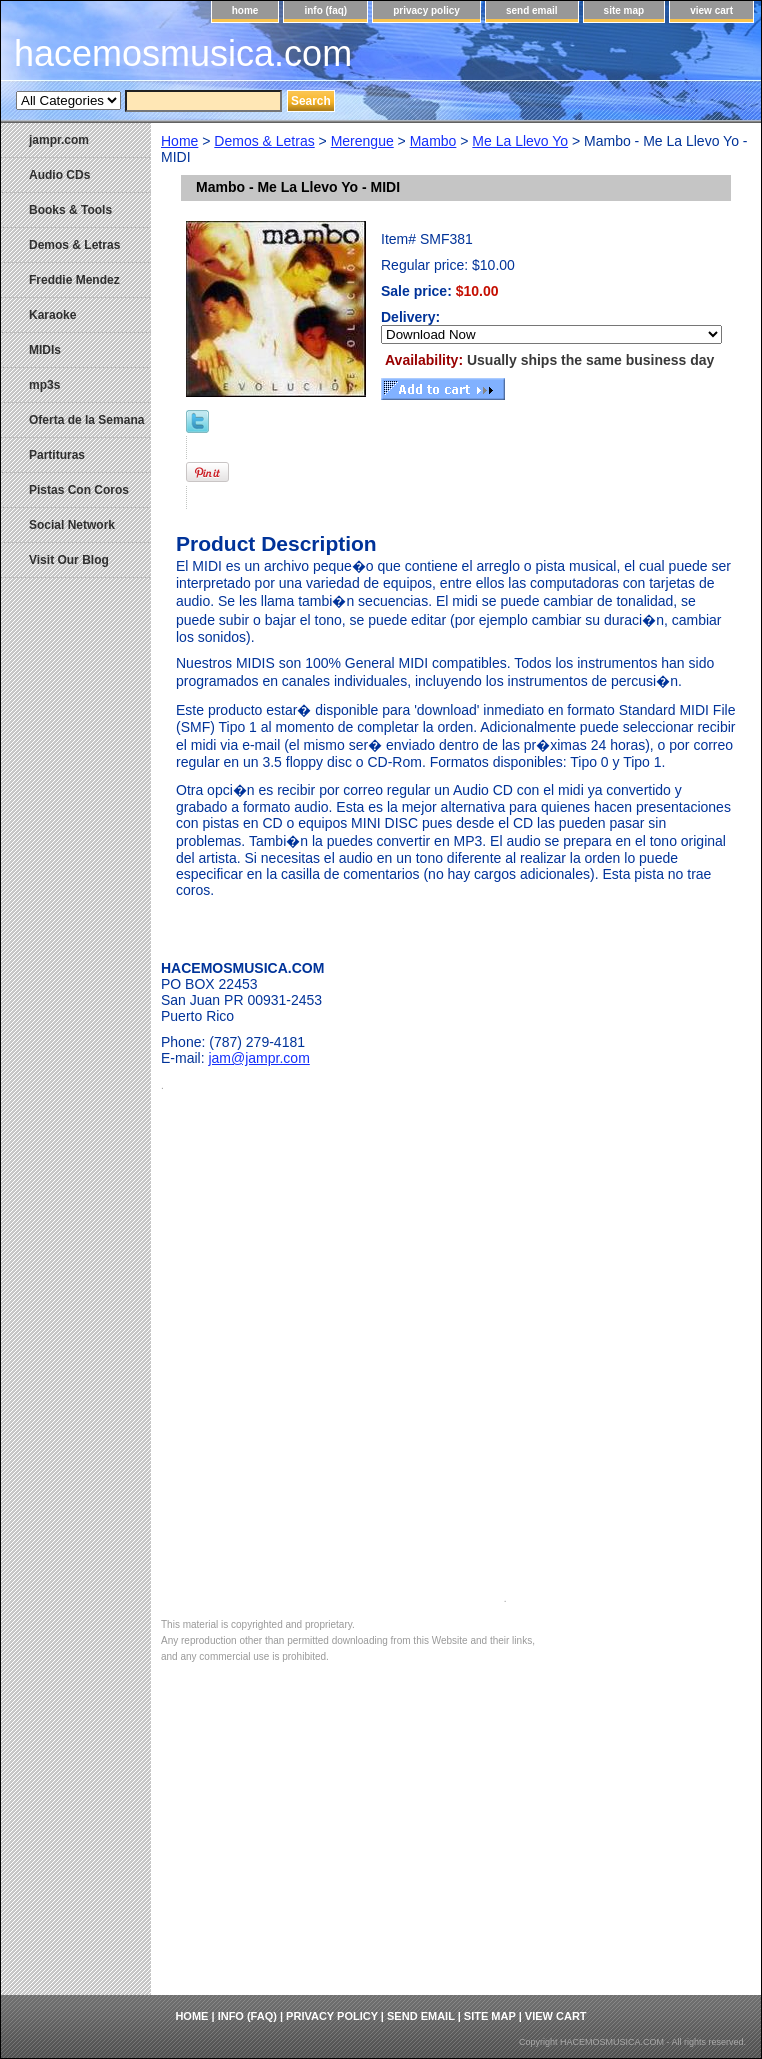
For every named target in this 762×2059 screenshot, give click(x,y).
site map (624, 10)
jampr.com (59, 140)
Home (179, 141)
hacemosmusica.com (183, 53)
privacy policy (426, 10)
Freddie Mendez (74, 280)
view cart (711, 10)
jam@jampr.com (258, 1058)
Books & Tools (70, 210)
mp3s (44, 385)
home (245, 10)
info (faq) (325, 10)
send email (532, 10)
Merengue (362, 141)
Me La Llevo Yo (520, 141)
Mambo (433, 141)
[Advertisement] (456, 1845)
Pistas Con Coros (79, 490)
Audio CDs (59, 175)
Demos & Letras (264, 141)
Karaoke (52, 315)
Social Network (72, 525)
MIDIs (45, 350)
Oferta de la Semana (86, 420)
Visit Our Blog (69, 560)
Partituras (57, 455)
